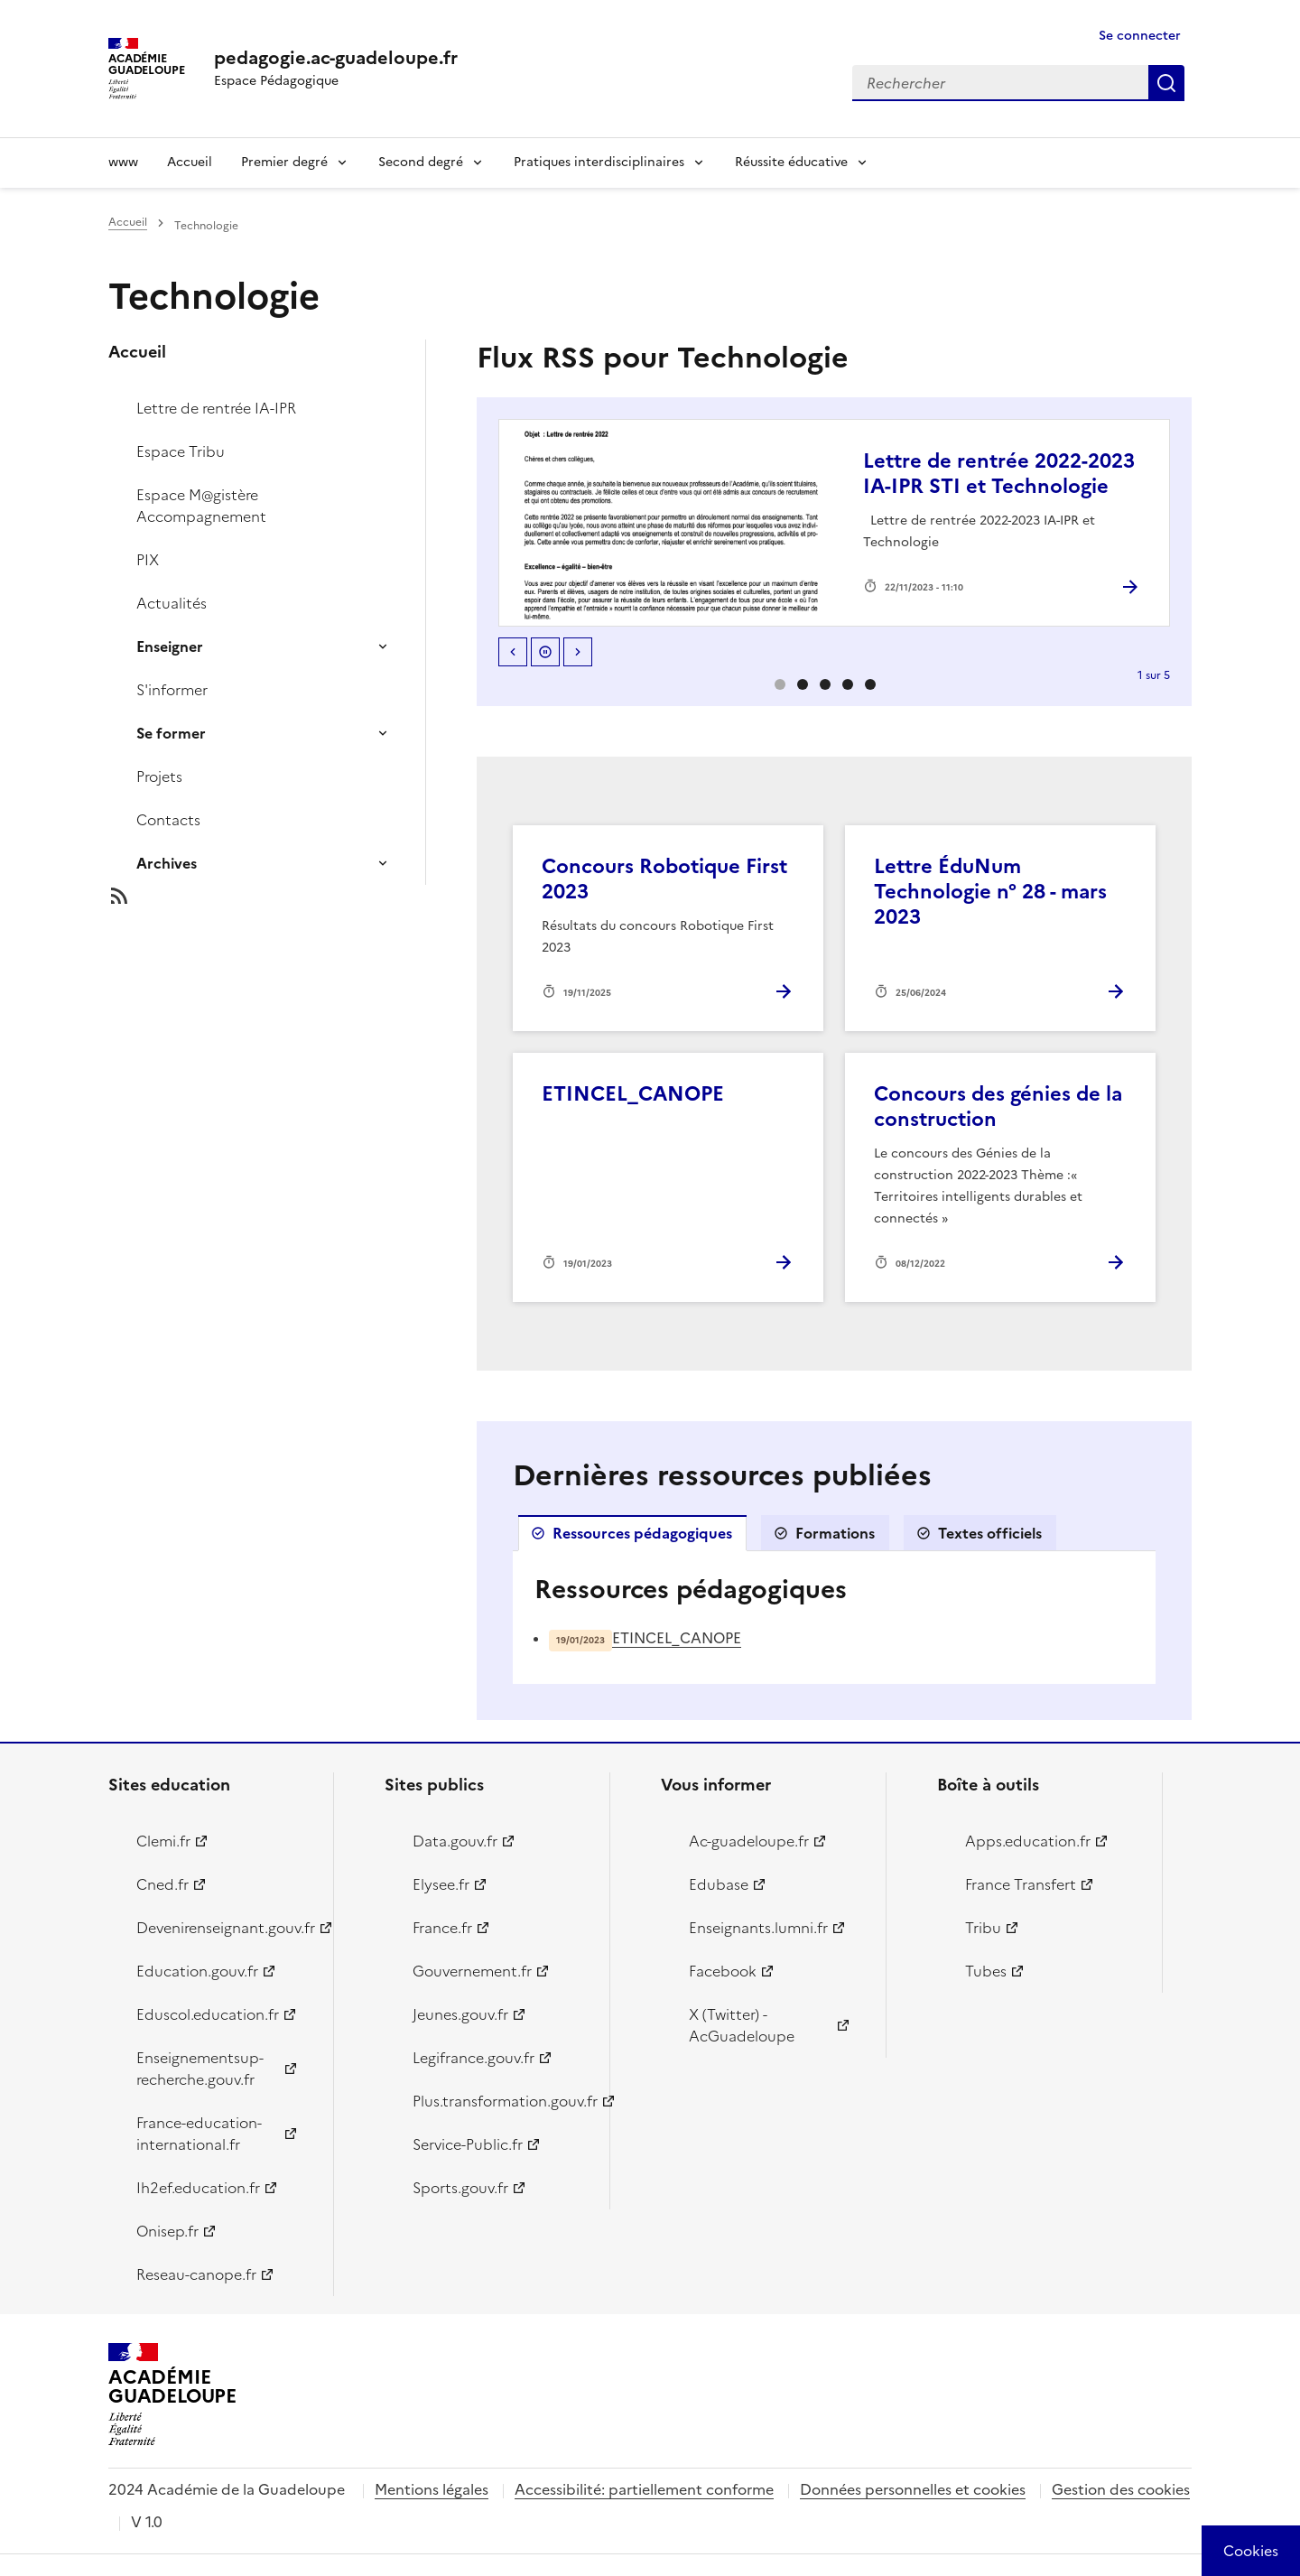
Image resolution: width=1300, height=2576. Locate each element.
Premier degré (284, 162)
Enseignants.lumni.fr (758, 1928)
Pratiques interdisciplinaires (599, 162)
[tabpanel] (834, 1617)
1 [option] (802, 684)
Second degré (420, 162)
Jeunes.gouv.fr (460, 2014)
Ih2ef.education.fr (198, 2188)
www (123, 162)
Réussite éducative (791, 162)
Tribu (983, 1928)
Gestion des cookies (1121, 2489)
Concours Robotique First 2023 (664, 879)
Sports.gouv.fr (460, 2188)
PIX (147, 560)
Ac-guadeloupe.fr (749, 1841)
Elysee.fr (441, 1884)
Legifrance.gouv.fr (473, 2058)
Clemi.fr (163, 1841)
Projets (159, 776)
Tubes (986, 1971)
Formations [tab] (835, 1533)
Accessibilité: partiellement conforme (644, 2489)
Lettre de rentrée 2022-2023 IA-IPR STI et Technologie (999, 473)
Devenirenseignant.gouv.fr (224, 1928)
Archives (166, 863)
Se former (171, 733)
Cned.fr (162, 1884)
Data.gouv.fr (455, 1841)
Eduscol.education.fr (207, 2014)
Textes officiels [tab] (990, 1533)
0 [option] (780, 684)
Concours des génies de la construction (998, 1106)
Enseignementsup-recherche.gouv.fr (200, 2068)
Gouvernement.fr (472, 1971)
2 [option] (825, 684)
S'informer (172, 690)
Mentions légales (431, 2489)
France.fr (442, 1928)
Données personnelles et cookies (913, 2489)
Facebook (723, 1971)
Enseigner (169, 646)
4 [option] (870, 684)
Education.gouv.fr (197, 1971)
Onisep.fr (167, 2231)
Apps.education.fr (1028, 1841)
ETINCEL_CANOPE (633, 1094)
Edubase (718, 1884)
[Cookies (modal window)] (1251, 2550)
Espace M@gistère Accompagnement (201, 505)
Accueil (189, 162)
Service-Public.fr (468, 2144)
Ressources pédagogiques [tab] (642, 1533)
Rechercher (1166, 83)
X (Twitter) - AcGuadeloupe (741, 2025)
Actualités (171, 603)
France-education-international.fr (199, 2133)
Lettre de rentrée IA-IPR (216, 408)
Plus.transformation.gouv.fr (501, 2101)
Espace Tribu (180, 451)
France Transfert (1020, 1884)
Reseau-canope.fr (196, 2274)
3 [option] (847, 684)
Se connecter (1140, 35)
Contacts (168, 820)
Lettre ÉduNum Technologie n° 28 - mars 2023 (990, 891)
